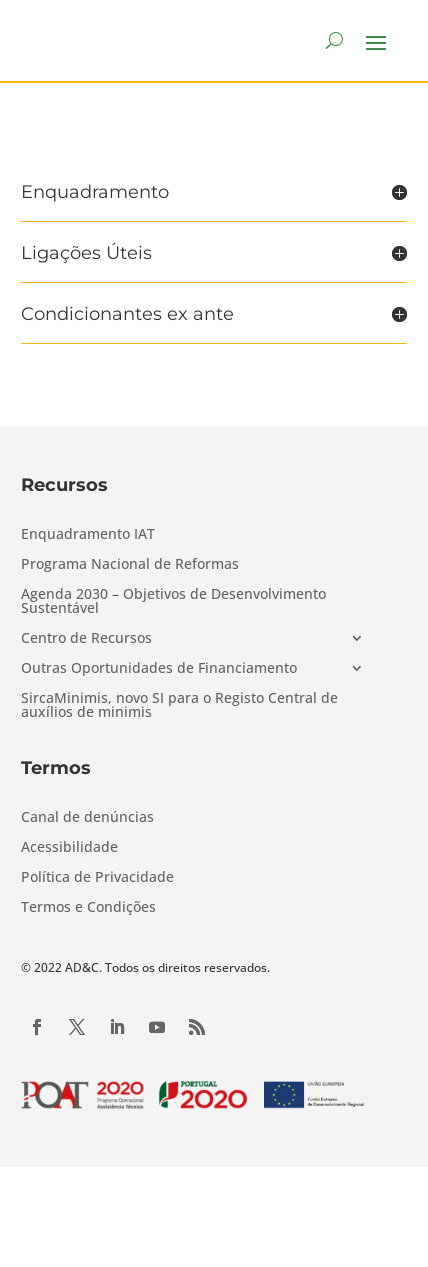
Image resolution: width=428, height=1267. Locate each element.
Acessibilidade (69, 848)
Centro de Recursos (86, 639)
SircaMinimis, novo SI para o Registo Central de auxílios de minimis (179, 706)
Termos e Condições (88, 908)
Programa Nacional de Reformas (130, 565)
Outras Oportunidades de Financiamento (159, 669)
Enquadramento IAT (88, 535)
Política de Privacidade (97, 878)
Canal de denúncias (87, 818)
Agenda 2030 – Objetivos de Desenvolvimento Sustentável (173, 602)
